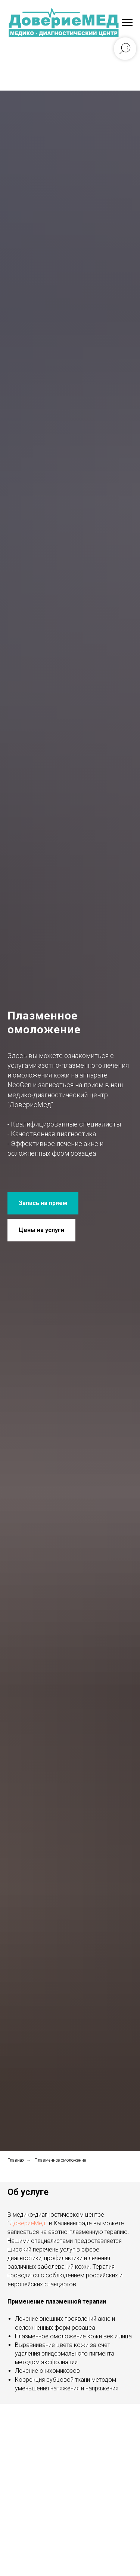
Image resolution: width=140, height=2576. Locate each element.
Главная (16, 2160)
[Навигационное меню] (127, 23)
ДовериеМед (27, 2223)
